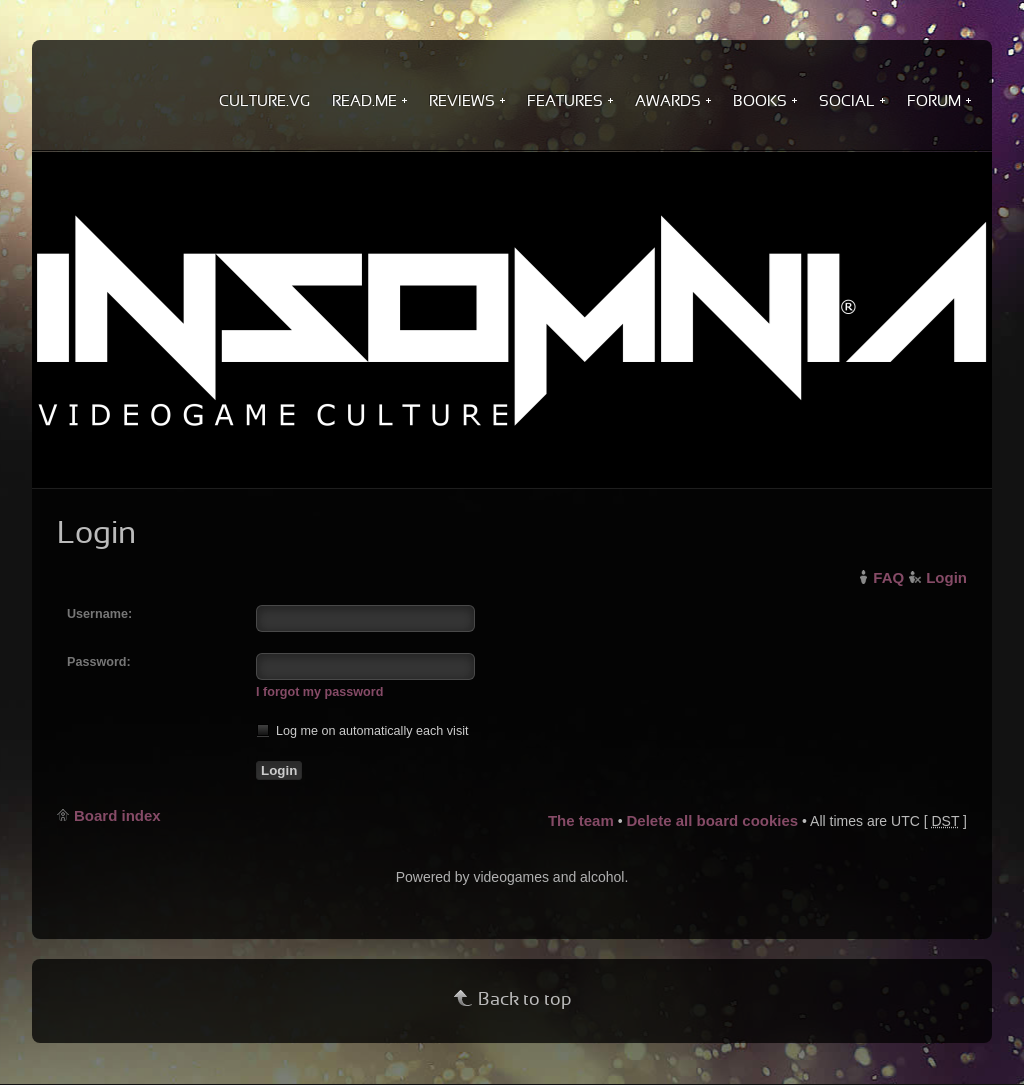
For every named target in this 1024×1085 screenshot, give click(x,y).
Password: (99, 662)
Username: (99, 614)
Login (946, 577)
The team (581, 820)
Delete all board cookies (712, 820)
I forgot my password (319, 692)
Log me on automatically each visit (362, 730)
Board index (117, 815)
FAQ (888, 577)
